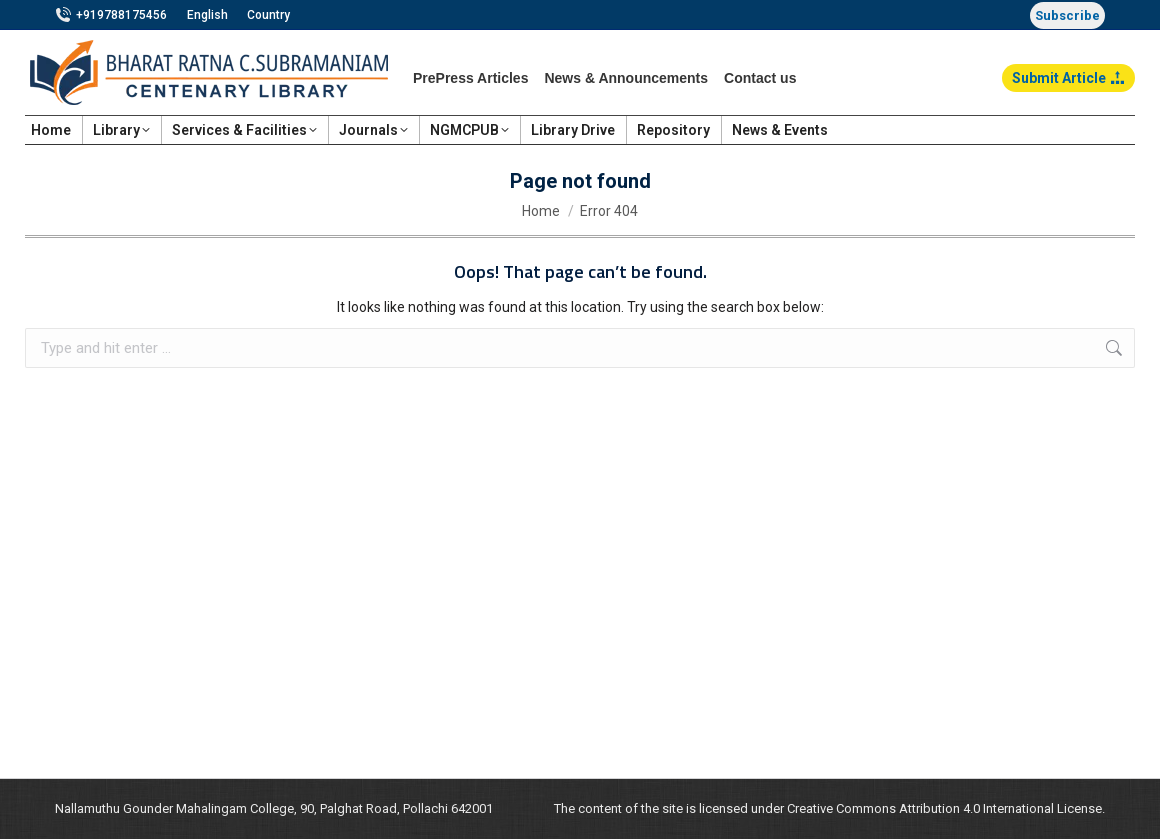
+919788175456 (111, 15)
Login (1107, 130)
